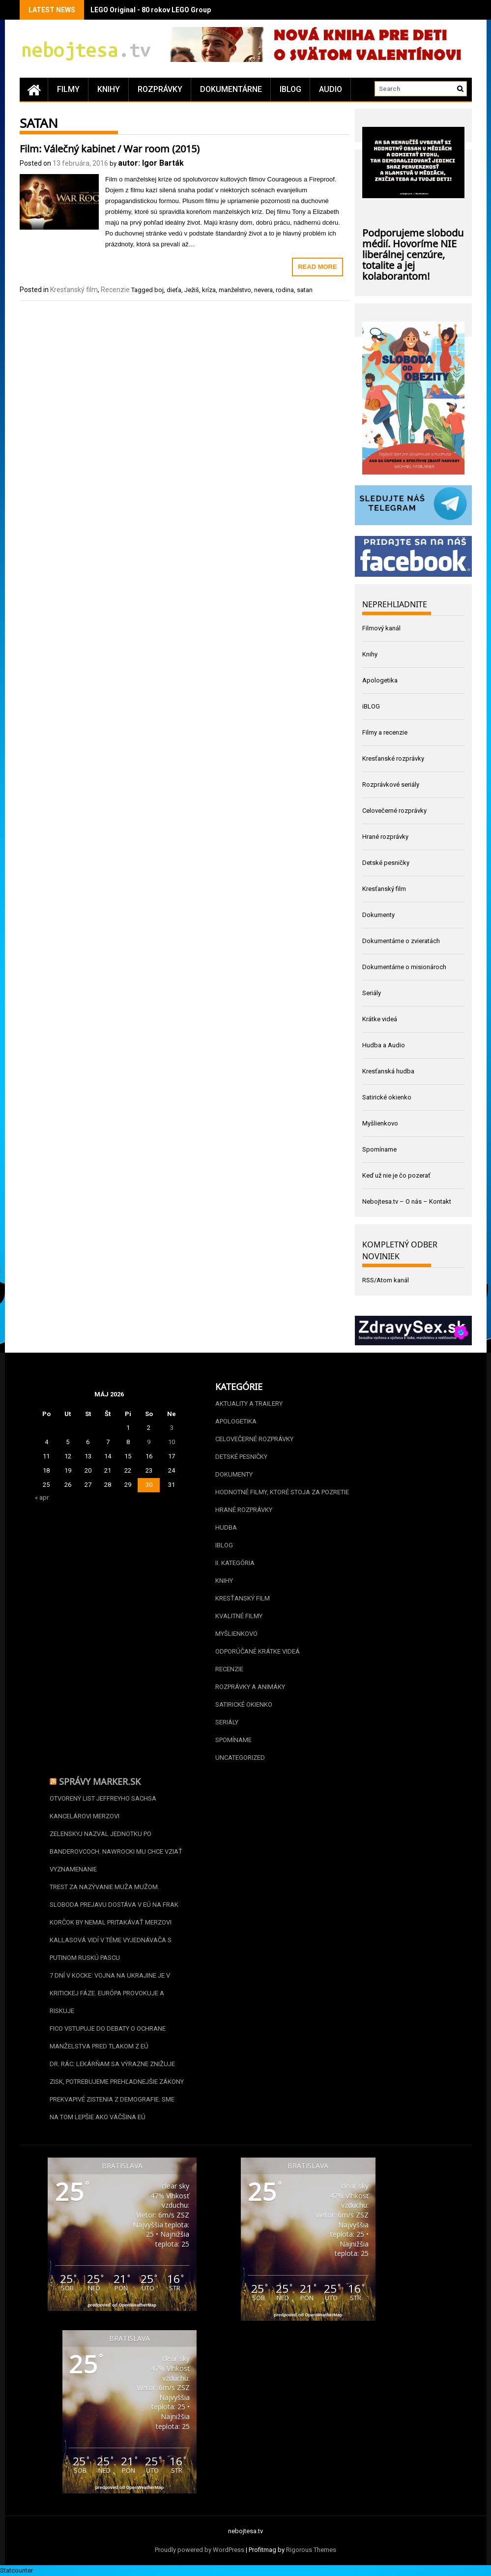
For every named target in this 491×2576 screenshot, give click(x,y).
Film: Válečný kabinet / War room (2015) (110, 147)
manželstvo (235, 290)
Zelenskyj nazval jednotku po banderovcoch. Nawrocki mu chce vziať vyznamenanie (116, 1851)
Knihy (108, 89)
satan (305, 290)
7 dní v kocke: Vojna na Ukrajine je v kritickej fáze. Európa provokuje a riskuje (110, 1993)
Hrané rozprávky (385, 836)
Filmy (68, 89)
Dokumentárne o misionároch (404, 967)
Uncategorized (240, 1757)
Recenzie (115, 290)
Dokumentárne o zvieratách (401, 941)
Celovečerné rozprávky (394, 810)
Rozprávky (160, 89)
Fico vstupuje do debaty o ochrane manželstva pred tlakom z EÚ (108, 2037)
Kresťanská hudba (388, 1071)
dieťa (174, 290)
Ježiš (191, 290)
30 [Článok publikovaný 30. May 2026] (148, 1484)
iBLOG (290, 89)
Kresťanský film (74, 290)
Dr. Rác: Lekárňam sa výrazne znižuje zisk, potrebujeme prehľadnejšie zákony (117, 2072)
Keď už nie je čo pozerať (396, 1175)
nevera (263, 290)
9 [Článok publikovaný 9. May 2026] (148, 1442)
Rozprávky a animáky (250, 1686)
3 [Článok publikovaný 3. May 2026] (171, 1427)
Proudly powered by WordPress (199, 2549)
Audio (330, 89)
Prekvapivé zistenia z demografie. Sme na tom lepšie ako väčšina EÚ (112, 2108)
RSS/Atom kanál (385, 1280)
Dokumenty (378, 914)
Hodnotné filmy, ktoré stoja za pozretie (282, 1492)
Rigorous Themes (311, 2549)
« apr (42, 1497)
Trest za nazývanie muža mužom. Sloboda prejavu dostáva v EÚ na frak (114, 1895)
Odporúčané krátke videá (257, 1651)
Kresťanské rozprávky (393, 758)
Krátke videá (379, 1019)
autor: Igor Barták (151, 163)
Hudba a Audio (383, 1045)
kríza (209, 290)
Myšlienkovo (380, 1123)
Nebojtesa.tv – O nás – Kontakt (406, 1201)
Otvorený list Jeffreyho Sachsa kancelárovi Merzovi (103, 1807)
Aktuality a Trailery (249, 1403)
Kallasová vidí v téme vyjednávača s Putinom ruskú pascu (111, 1948)
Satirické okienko (386, 1097)
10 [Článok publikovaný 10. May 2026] (171, 1442)
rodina (285, 290)
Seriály (371, 993)
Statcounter (16, 2570)
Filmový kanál (381, 628)
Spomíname (379, 1149)
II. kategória (235, 1563)
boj (159, 290)
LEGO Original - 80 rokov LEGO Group (150, 10)
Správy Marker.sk (100, 1780)
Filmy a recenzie (384, 732)
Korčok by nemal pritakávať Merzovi (111, 1922)
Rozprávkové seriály (390, 784)
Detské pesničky (385, 862)
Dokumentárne (231, 89)
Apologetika (380, 680)
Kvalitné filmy (238, 1616)
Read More (317, 266)
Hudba (226, 1527)
